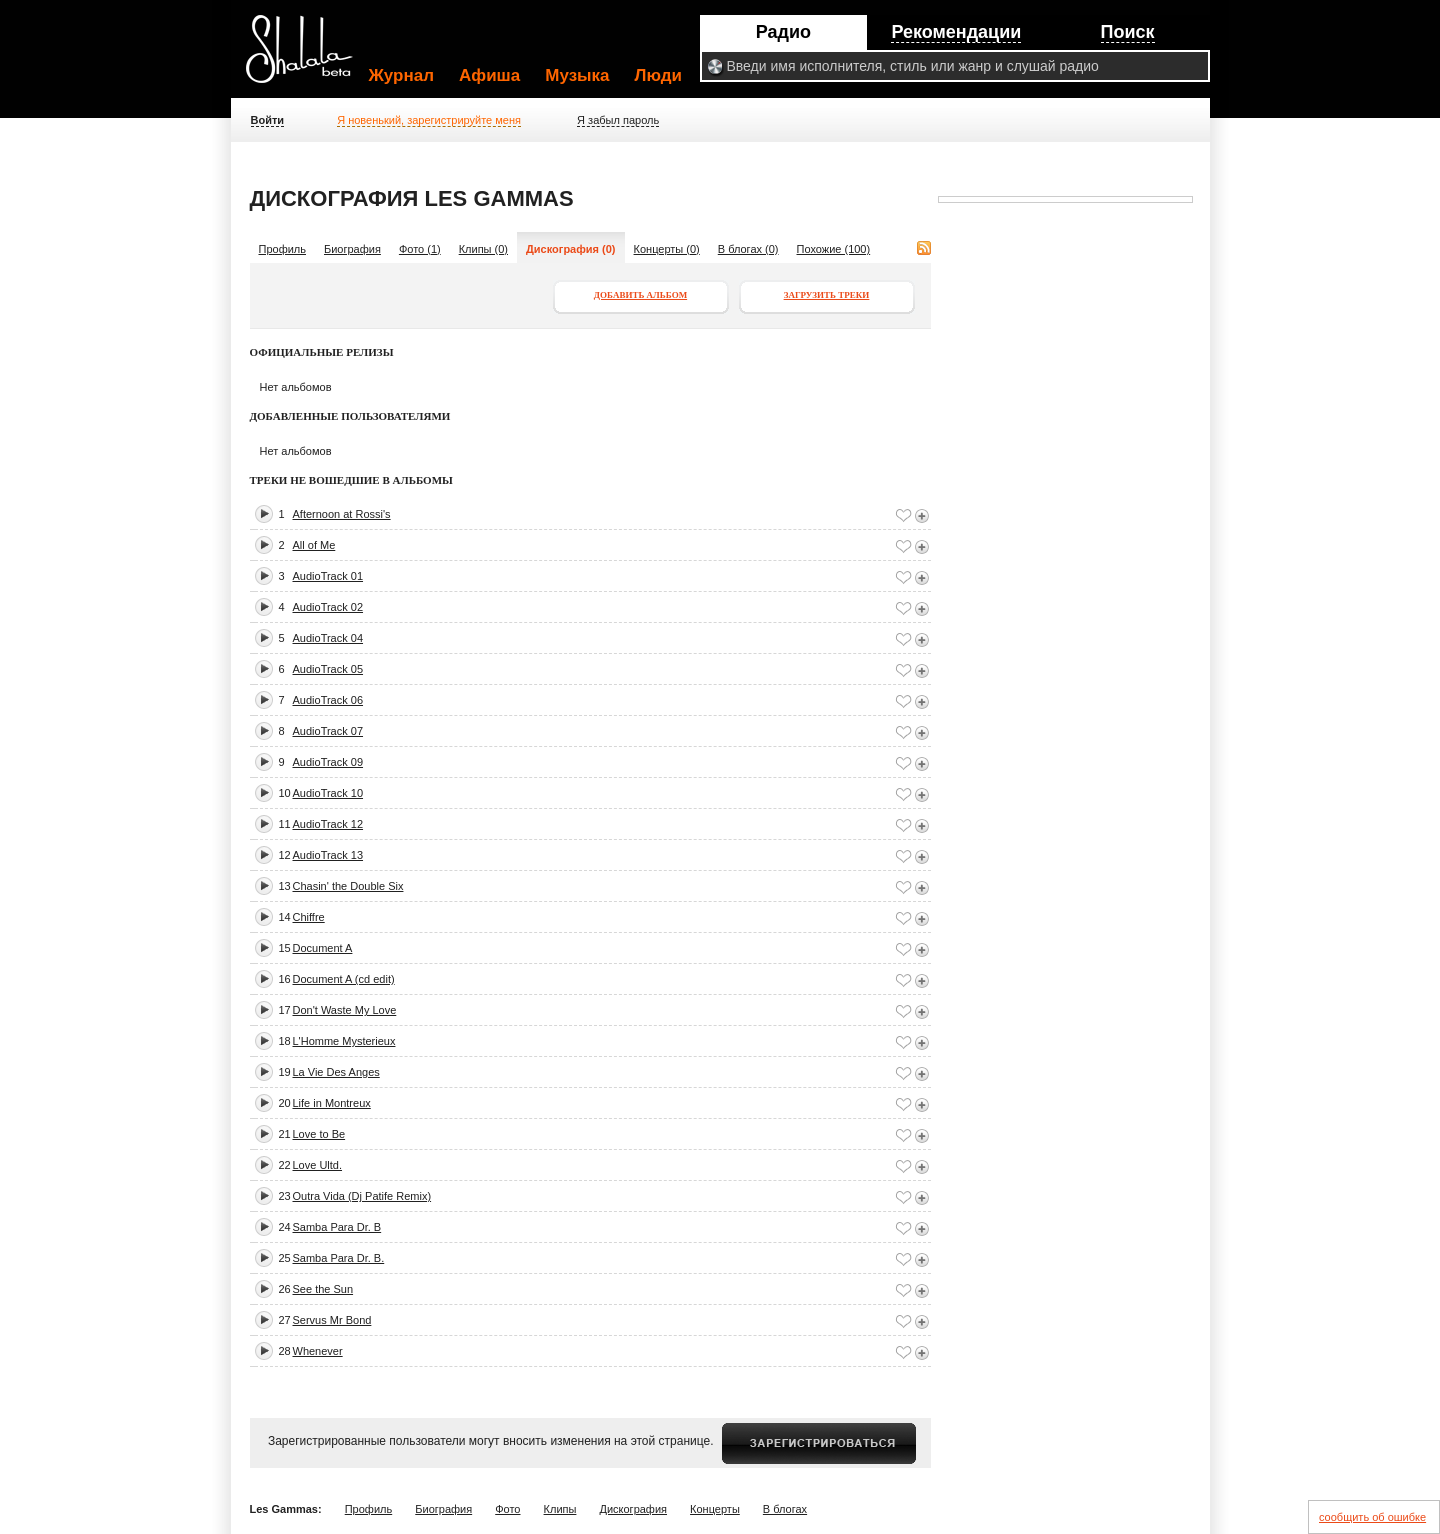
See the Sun (323, 1289)
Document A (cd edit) (344, 979)
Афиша (489, 75)
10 (285, 793)
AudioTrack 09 (328, 762)
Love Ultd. (318, 1165)
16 (285, 979)
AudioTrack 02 (328, 607)
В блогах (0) (748, 249)
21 (285, 1134)
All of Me (314, 545)
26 (285, 1289)
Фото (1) (420, 249)
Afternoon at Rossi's (342, 514)
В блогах (785, 1509)
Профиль (283, 249)
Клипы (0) (483, 249)
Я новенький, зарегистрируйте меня (429, 120)
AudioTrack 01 (328, 576)
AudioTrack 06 (328, 700)
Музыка (577, 75)
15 (285, 948)
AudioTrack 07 (328, 731)
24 (285, 1227)
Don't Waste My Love (345, 1010)
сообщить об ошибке (1372, 1517)
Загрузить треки (827, 295)
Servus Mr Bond (332, 1320)
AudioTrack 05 (328, 669)
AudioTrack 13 (328, 855)
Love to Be (319, 1134)
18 (285, 1041)
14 (285, 917)
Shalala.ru (308, 57)
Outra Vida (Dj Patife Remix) (362, 1196)
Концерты (715, 1509)
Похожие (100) (834, 249)
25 (285, 1258)
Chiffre (309, 917)
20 (285, 1103)
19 (285, 1072)
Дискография (633, 1509)
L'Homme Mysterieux (344, 1041)
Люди (658, 75)
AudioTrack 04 (328, 638)
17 (285, 1010)
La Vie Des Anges (336, 1072)
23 (285, 1196)
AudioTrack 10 (328, 793)
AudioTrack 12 (328, 824)
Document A (323, 948)
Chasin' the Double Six (348, 886)
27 (285, 1320)
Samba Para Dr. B (337, 1227)
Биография (352, 249)
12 (285, 855)
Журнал (402, 75)
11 (285, 824)
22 (285, 1165)
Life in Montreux (332, 1103)
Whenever (318, 1351)
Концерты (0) (667, 249)
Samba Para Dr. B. (339, 1258)
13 (285, 886)
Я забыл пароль (618, 120)
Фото (507, 1509)
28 (285, 1351)
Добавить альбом (640, 295)
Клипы (560, 1509)
